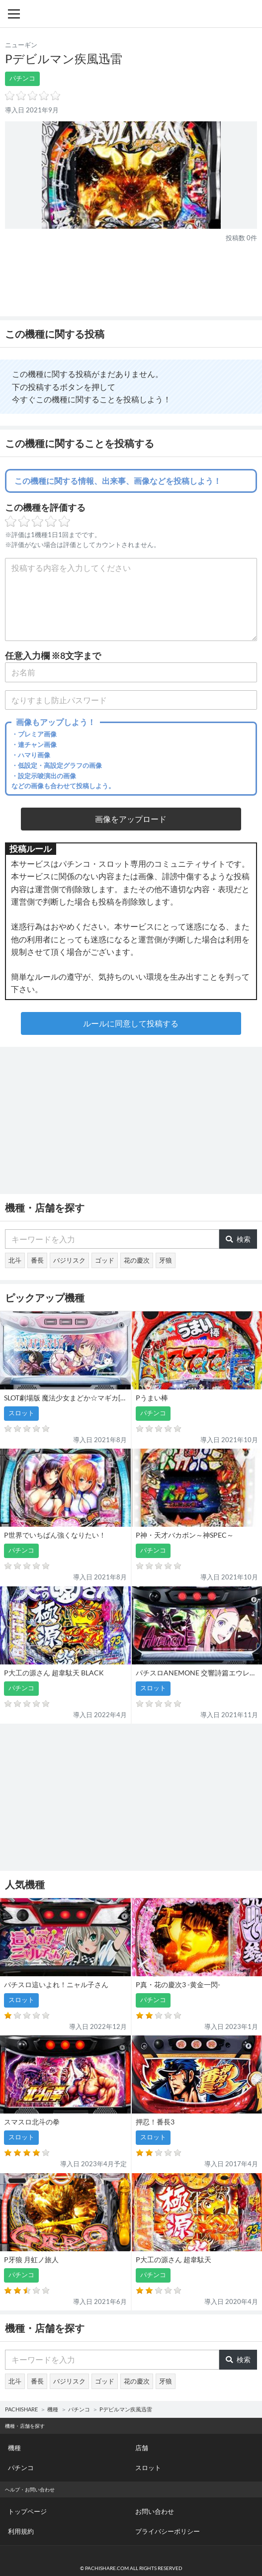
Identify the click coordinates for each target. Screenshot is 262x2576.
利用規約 (21, 2531)
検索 (238, 1239)
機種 (52, 2409)
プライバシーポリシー (167, 2531)
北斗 (14, 1260)
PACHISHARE (21, 2409)
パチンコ (22, 78)
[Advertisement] (131, 279)
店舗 (141, 2448)
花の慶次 (137, 1260)
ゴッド (104, 1260)
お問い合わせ (154, 2511)
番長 (37, 1260)
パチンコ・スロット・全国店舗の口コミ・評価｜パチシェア (131, 13)
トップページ (27, 2511)
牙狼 (165, 1260)
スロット (148, 2468)
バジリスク (69, 1260)
